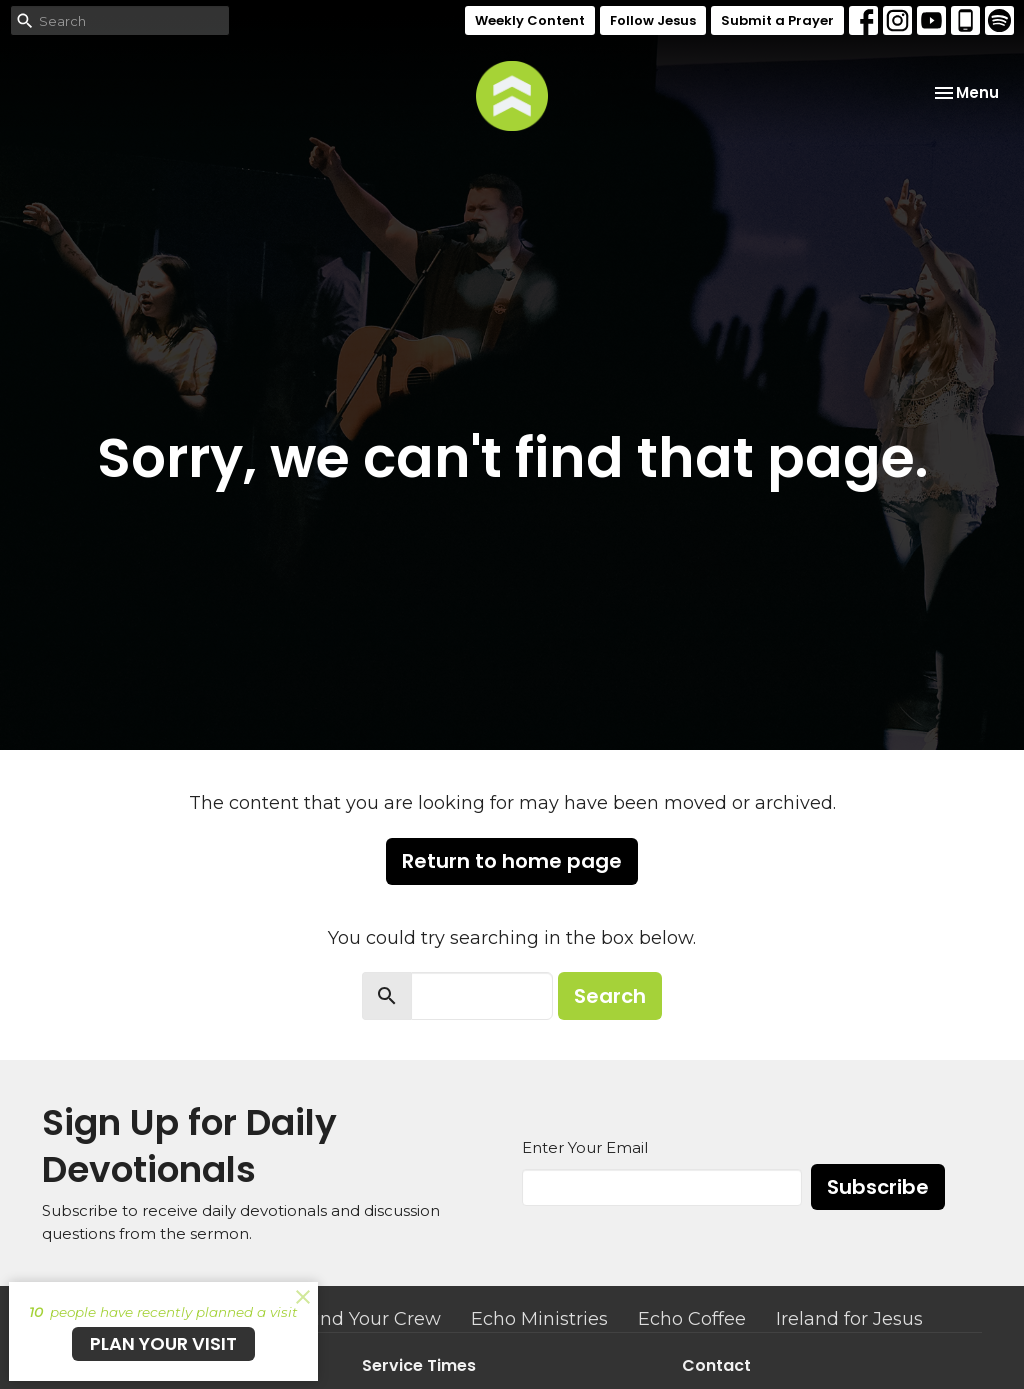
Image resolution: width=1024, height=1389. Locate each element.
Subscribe (878, 1187)
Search (610, 996)
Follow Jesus (653, 20)
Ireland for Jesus (849, 1319)
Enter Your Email (585, 1147)
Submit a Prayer (777, 20)
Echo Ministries (539, 1319)
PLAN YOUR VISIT (163, 1343)
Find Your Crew (372, 1319)
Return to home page (512, 861)
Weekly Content (530, 20)
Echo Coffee (692, 1319)
